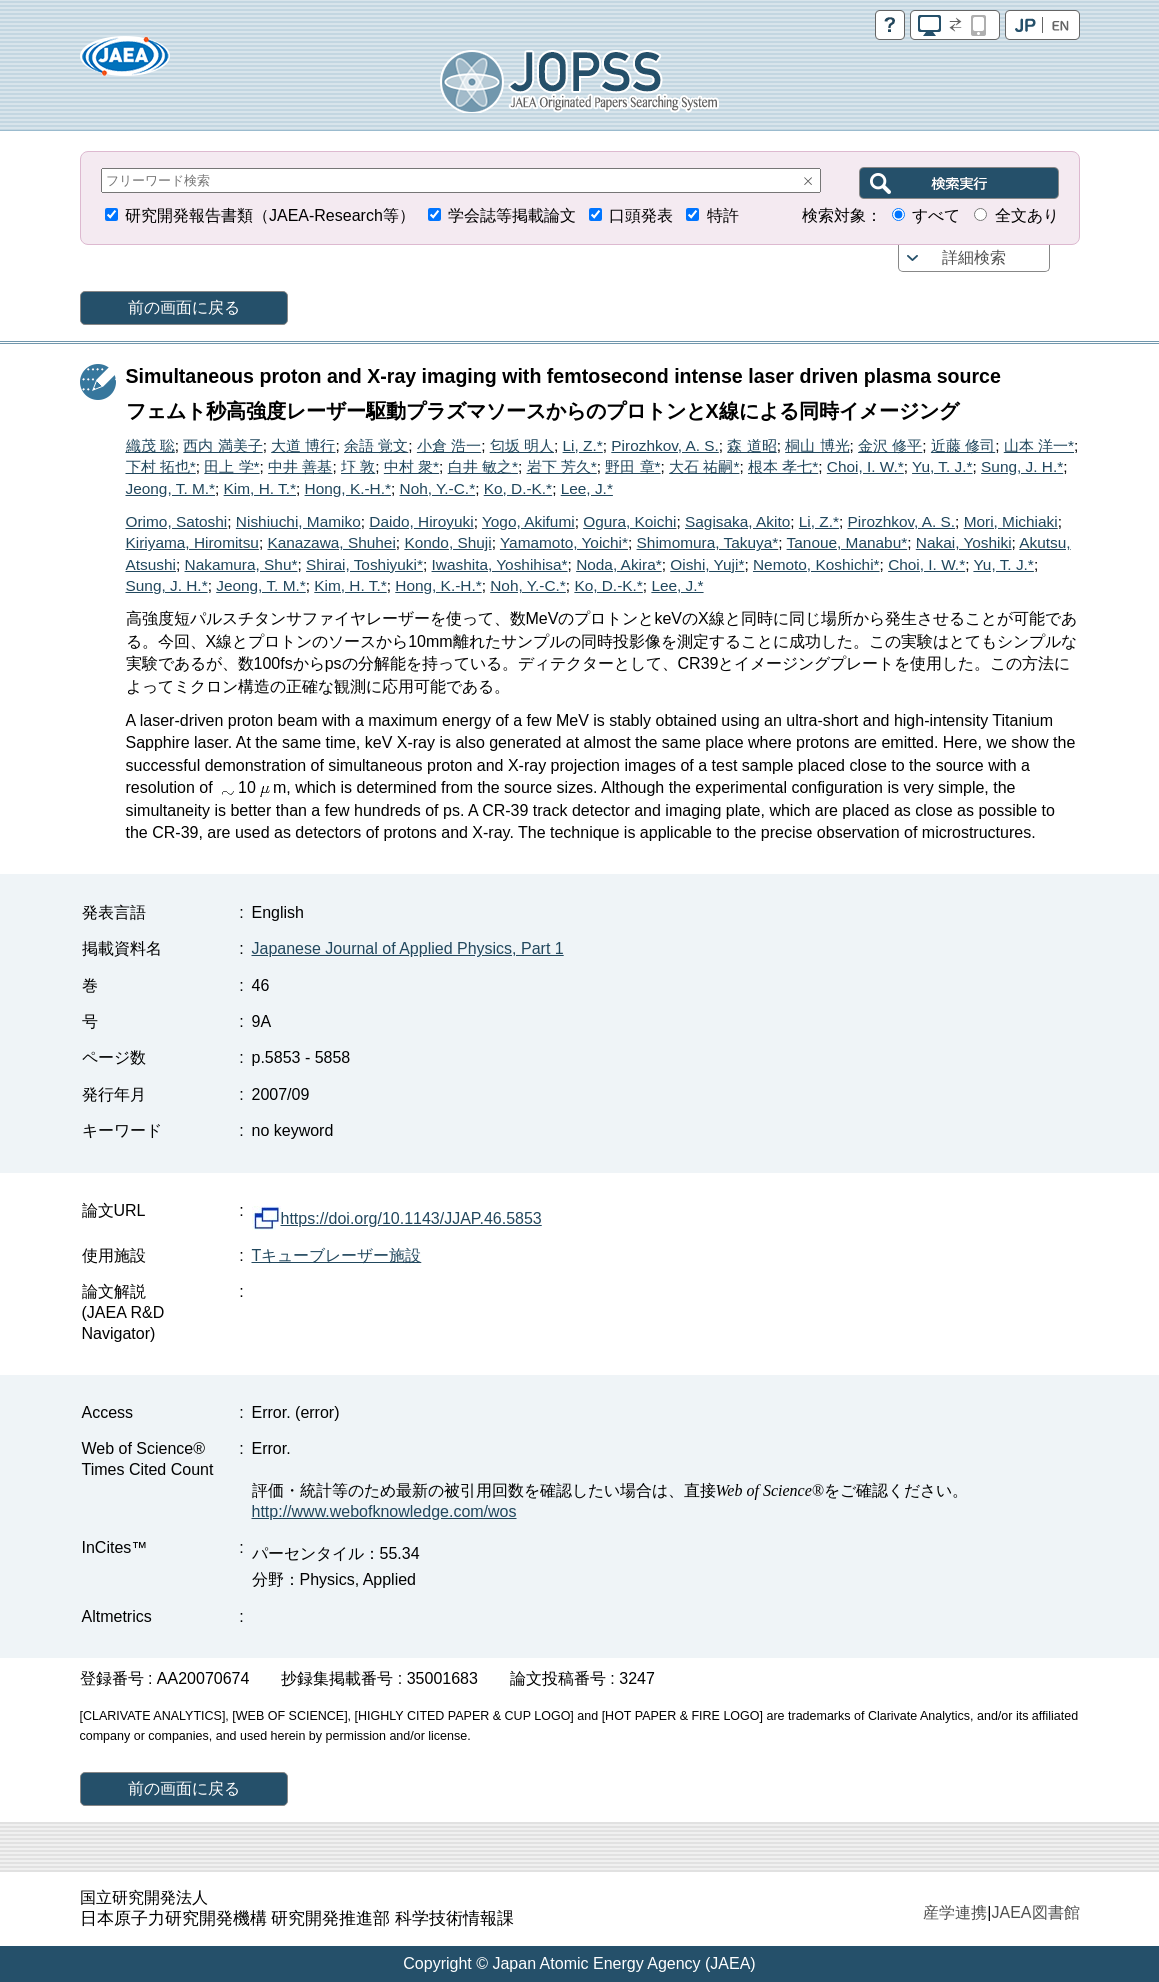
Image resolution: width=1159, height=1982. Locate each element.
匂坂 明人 (522, 445)
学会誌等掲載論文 (512, 215)
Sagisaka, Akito (737, 521)
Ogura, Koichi (629, 521)
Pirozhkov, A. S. (665, 445)
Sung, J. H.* (1022, 466)
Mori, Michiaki (1011, 521)
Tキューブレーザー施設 (337, 1255)
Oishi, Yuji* (707, 564)
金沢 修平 (890, 445)
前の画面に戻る (184, 307)
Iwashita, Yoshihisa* (500, 564)
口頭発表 (641, 215)
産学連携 (955, 1912)
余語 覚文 (376, 445)
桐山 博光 (817, 445)
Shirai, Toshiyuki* (364, 564)
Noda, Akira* (619, 564)
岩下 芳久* (562, 466)
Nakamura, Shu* (241, 564)
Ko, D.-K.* (518, 488)
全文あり (1027, 215)
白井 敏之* (483, 466)
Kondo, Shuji (447, 542)
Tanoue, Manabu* (847, 542)
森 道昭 (751, 445)
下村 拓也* (161, 466)
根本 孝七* (783, 466)
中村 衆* (411, 466)
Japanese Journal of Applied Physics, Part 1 (408, 948)
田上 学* (231, 466)
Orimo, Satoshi (177, 521)
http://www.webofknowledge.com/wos (384, 1511)
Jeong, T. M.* (171, 488)
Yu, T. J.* (942, 466)
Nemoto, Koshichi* (816, 564)
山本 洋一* (1039, 445)
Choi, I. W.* (865, 466)
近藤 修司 (963, 445)
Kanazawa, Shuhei (331, 542)
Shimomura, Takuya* (708, 542)
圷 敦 (358, 466)
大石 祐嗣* (704, 466)
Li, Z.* (583, 445)
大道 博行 (303, 445)
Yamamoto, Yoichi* (564, 542)
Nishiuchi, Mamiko (298, 521)
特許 (723, 215)
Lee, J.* (587, 488)
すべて (936, 215)
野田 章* (632, 466)
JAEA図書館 (1035, 1912)
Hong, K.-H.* (348, 488)
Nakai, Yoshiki (964, 542)
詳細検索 (974, 257)
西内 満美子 (222, 445)
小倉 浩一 (449, 445)
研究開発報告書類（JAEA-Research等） (270, 215)
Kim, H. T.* (260, 488)
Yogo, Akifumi (528, 521)
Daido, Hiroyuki (421, 521)
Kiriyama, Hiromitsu (192, 542)
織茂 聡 (150, 445)
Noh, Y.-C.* (438, 488)
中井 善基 (300, 466)
